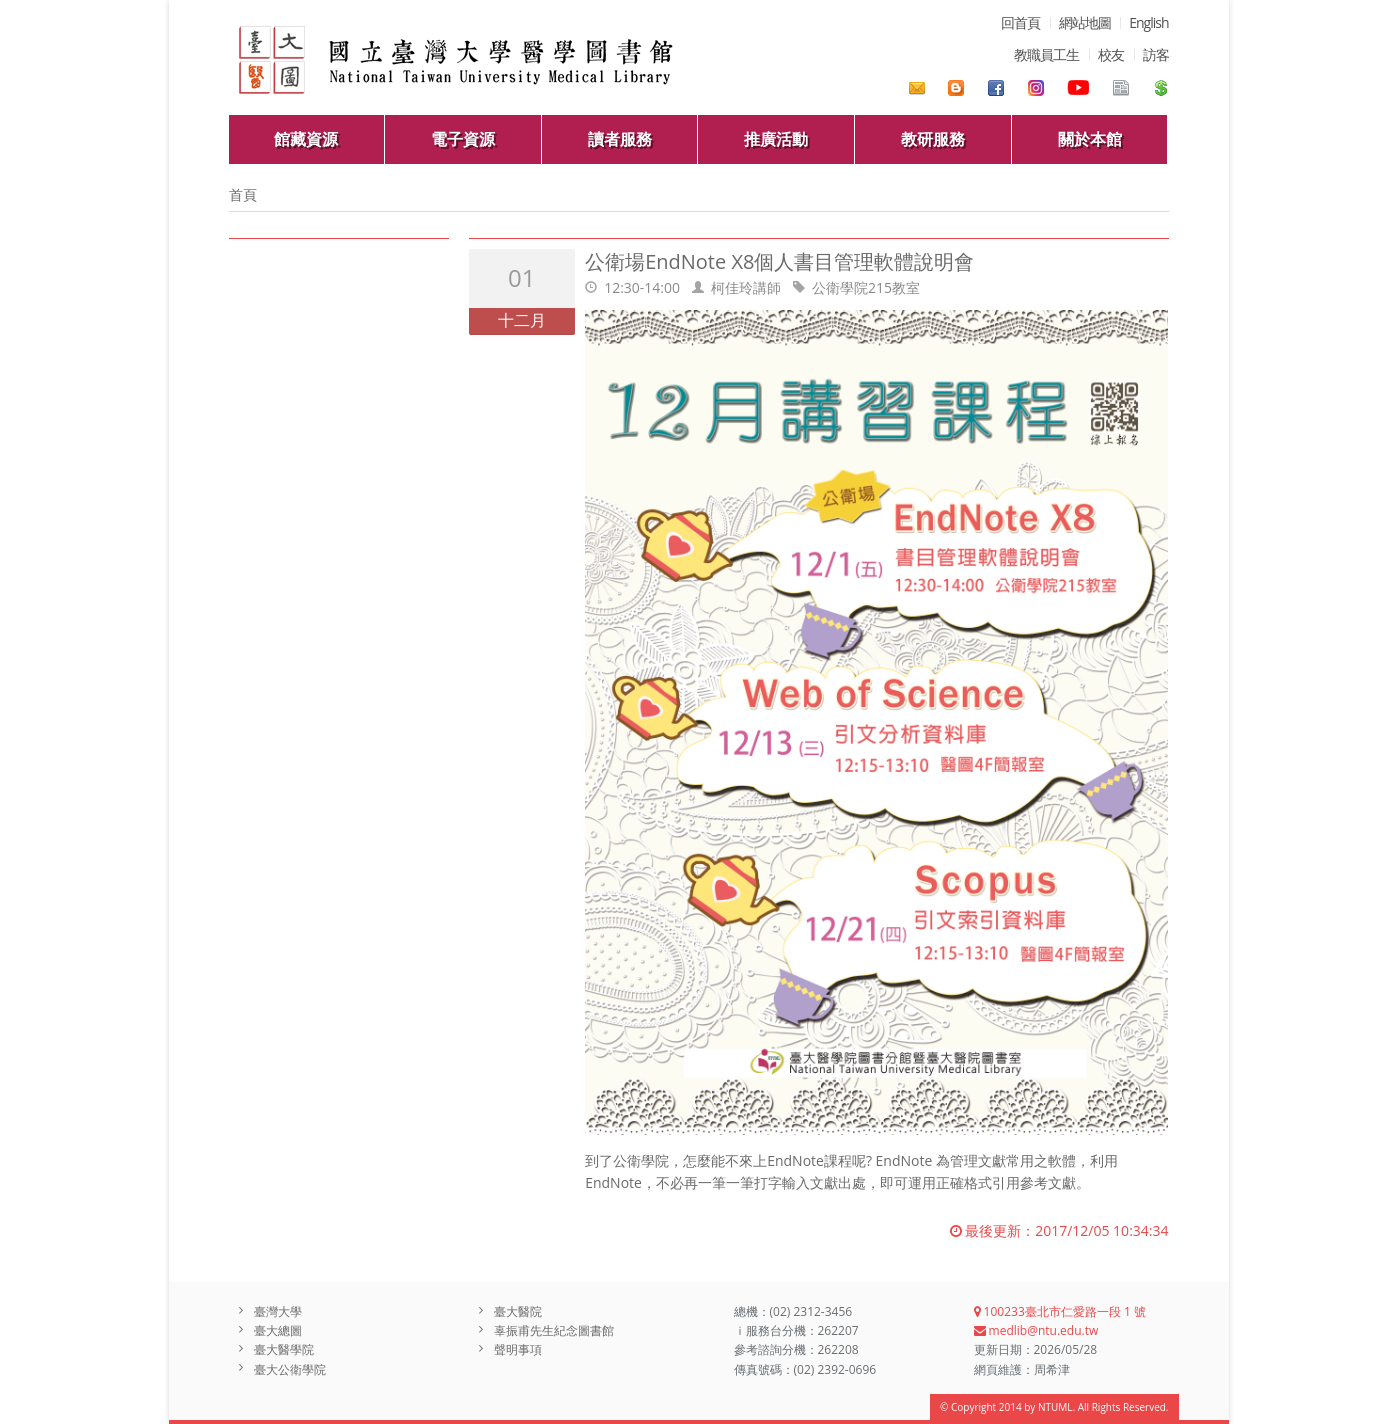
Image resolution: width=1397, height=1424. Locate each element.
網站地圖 (1085, 22)
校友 (1111, 54)
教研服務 (933, 139)
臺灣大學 (278, 1311)
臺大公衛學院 (290, 1369)
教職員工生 (1046, 54)
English (1148, 22)
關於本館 (1090, 139)
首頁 (243, 194)
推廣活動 (776, 139)
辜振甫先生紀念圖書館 (554, 1330)
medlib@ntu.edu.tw (1036, 1330)
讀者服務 (620, 139)
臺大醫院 (518, 1311)
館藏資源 (306, 139)
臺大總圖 (278, 1330)
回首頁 (1020, 22)
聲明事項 (518, 1349)
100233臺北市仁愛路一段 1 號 (1060, 1311)
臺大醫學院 (284, 1349)
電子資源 (463, 139)
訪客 (1156, 54)
